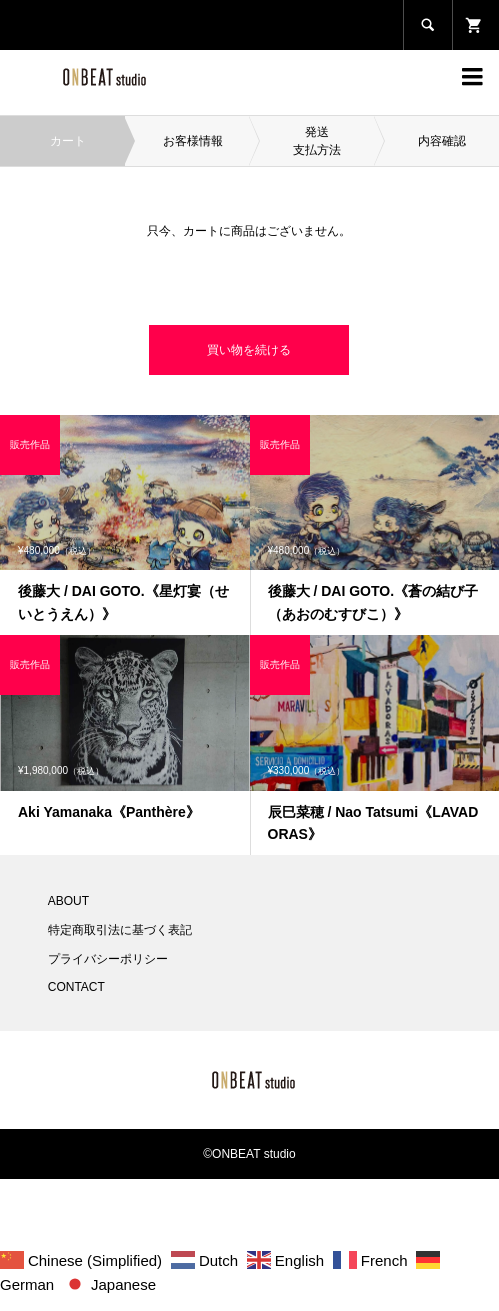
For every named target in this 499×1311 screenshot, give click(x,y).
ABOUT (68, 901)
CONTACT (76, 987)
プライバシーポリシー (108, 959)
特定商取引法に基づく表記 (120, 930)
